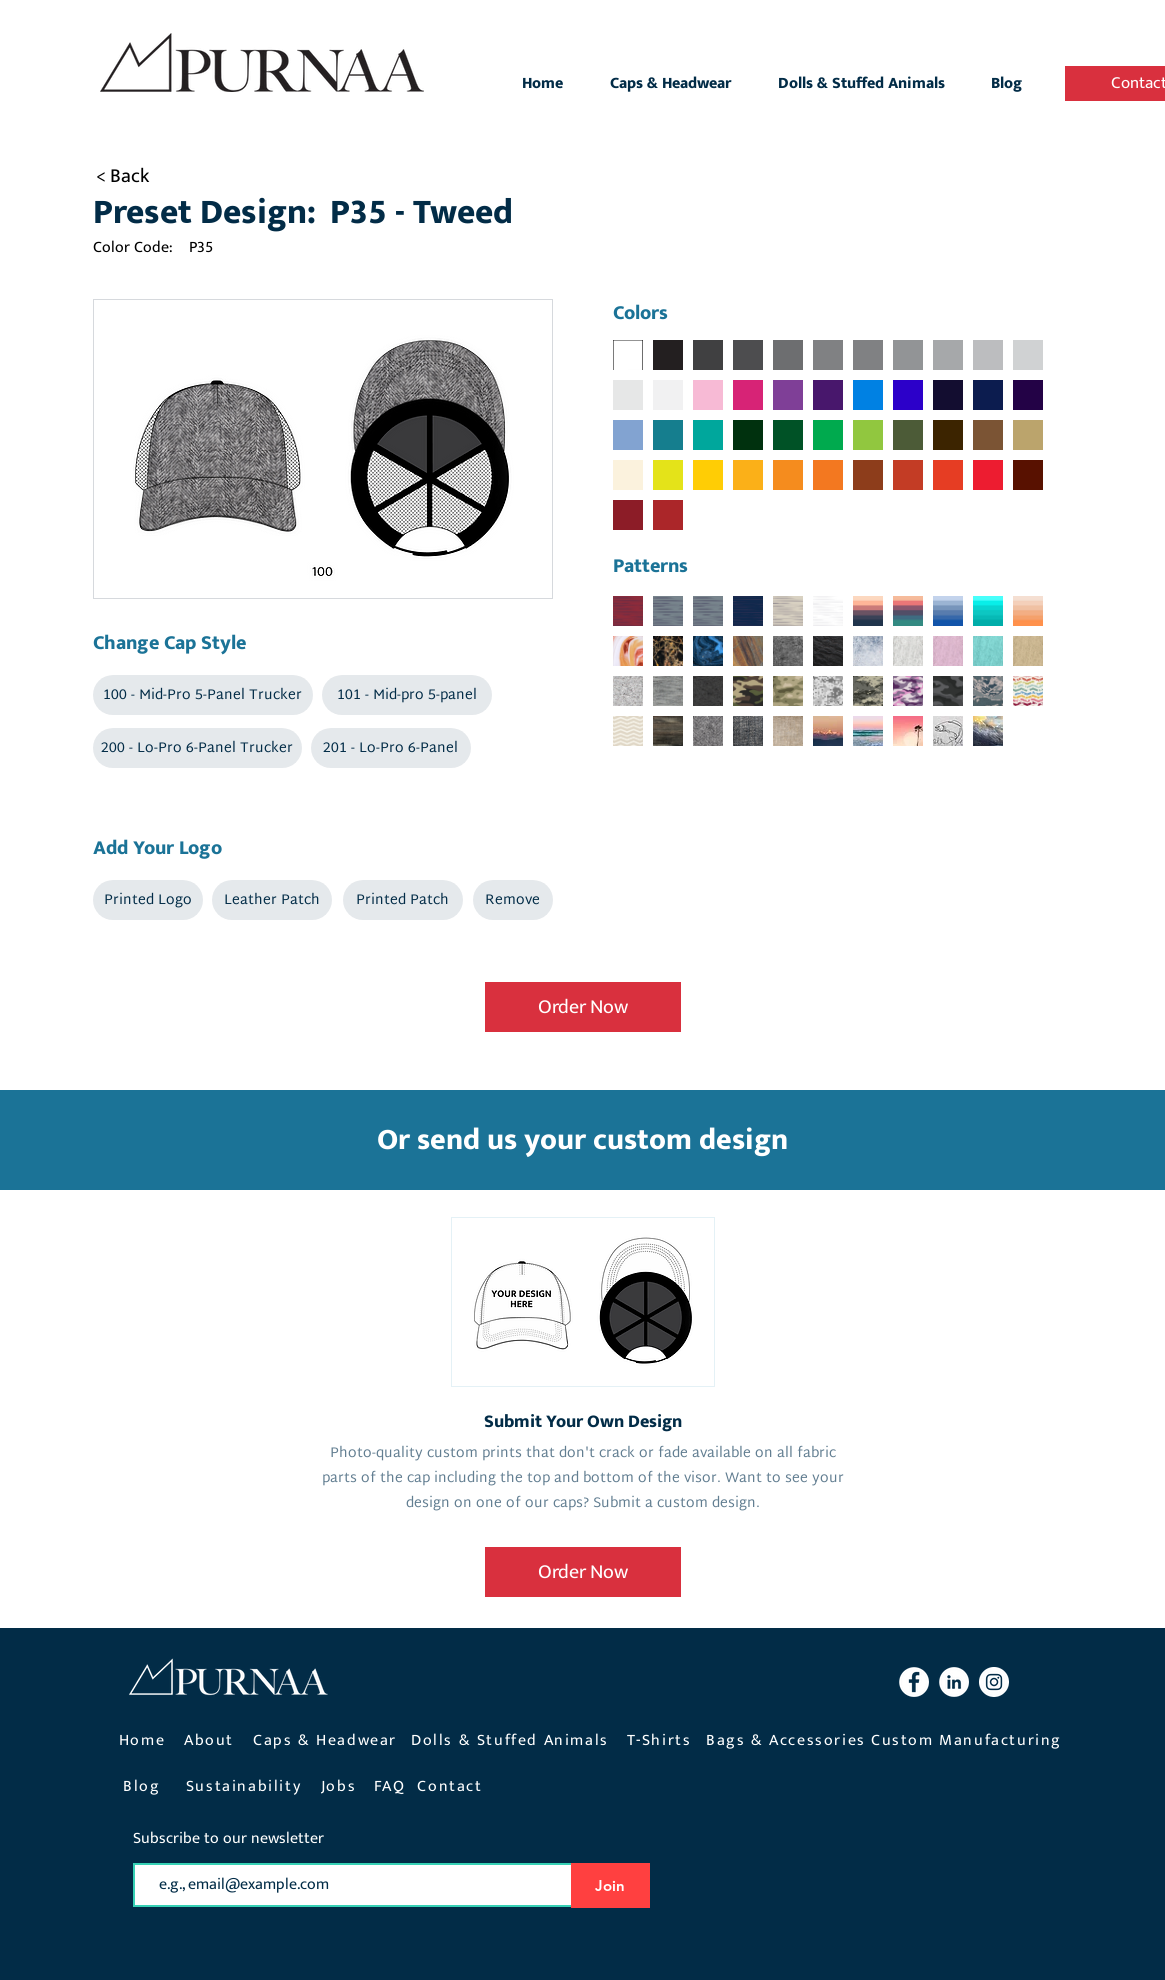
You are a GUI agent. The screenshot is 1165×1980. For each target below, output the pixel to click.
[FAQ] (392, 1786)
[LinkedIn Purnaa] (954, 1682)
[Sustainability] (246, 1786)
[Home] (144, 1740)
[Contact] (452, 1786)
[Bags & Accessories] (788, 1740)
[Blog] (144, 1786)
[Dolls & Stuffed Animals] (512, 1740)
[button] (203, 695)
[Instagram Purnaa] (994, 1682)
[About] (211, 1740)
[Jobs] (341, 1786)
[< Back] (148, 176)
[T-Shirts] (661, 1740)
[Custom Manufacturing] (969, 1740)
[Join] (610, 1885)
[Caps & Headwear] (327, 1740)
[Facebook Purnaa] (914, 1682)
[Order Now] (583, 1007)
